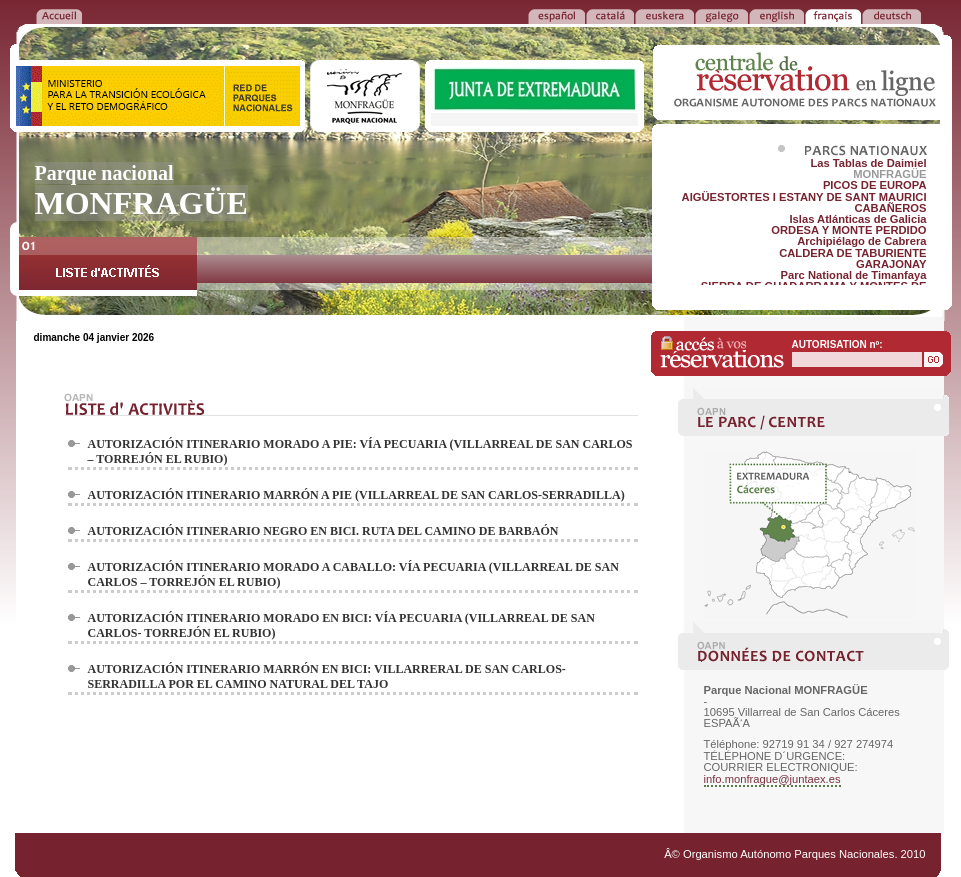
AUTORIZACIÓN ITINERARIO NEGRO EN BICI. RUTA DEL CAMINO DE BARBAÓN (323, 531)
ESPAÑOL (556, 15)
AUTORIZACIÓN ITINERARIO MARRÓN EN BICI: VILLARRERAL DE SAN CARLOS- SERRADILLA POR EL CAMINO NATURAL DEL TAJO (327, 676)
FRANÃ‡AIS (833, 15)
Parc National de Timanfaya (854, 275)
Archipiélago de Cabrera (861, 241)
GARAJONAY (891, 264)
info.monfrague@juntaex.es (772, 779)
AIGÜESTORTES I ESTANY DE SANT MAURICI (804, 197)
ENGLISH (776, 15)
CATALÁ (610, 15)
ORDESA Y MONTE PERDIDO (848, 230)
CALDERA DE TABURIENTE (852, 253)
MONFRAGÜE (889, 174)
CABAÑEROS (890, 208)
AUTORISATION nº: (837, 344)
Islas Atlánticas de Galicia (857, 219)
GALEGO (721, 15)
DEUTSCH (891, 15)
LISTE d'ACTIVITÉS (108, 266)
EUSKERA (664, 15)
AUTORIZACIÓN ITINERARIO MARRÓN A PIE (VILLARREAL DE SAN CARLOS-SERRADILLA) (356, 495)
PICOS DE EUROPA (875, 185)
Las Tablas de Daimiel (868, 163)
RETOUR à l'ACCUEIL (59, 15)
